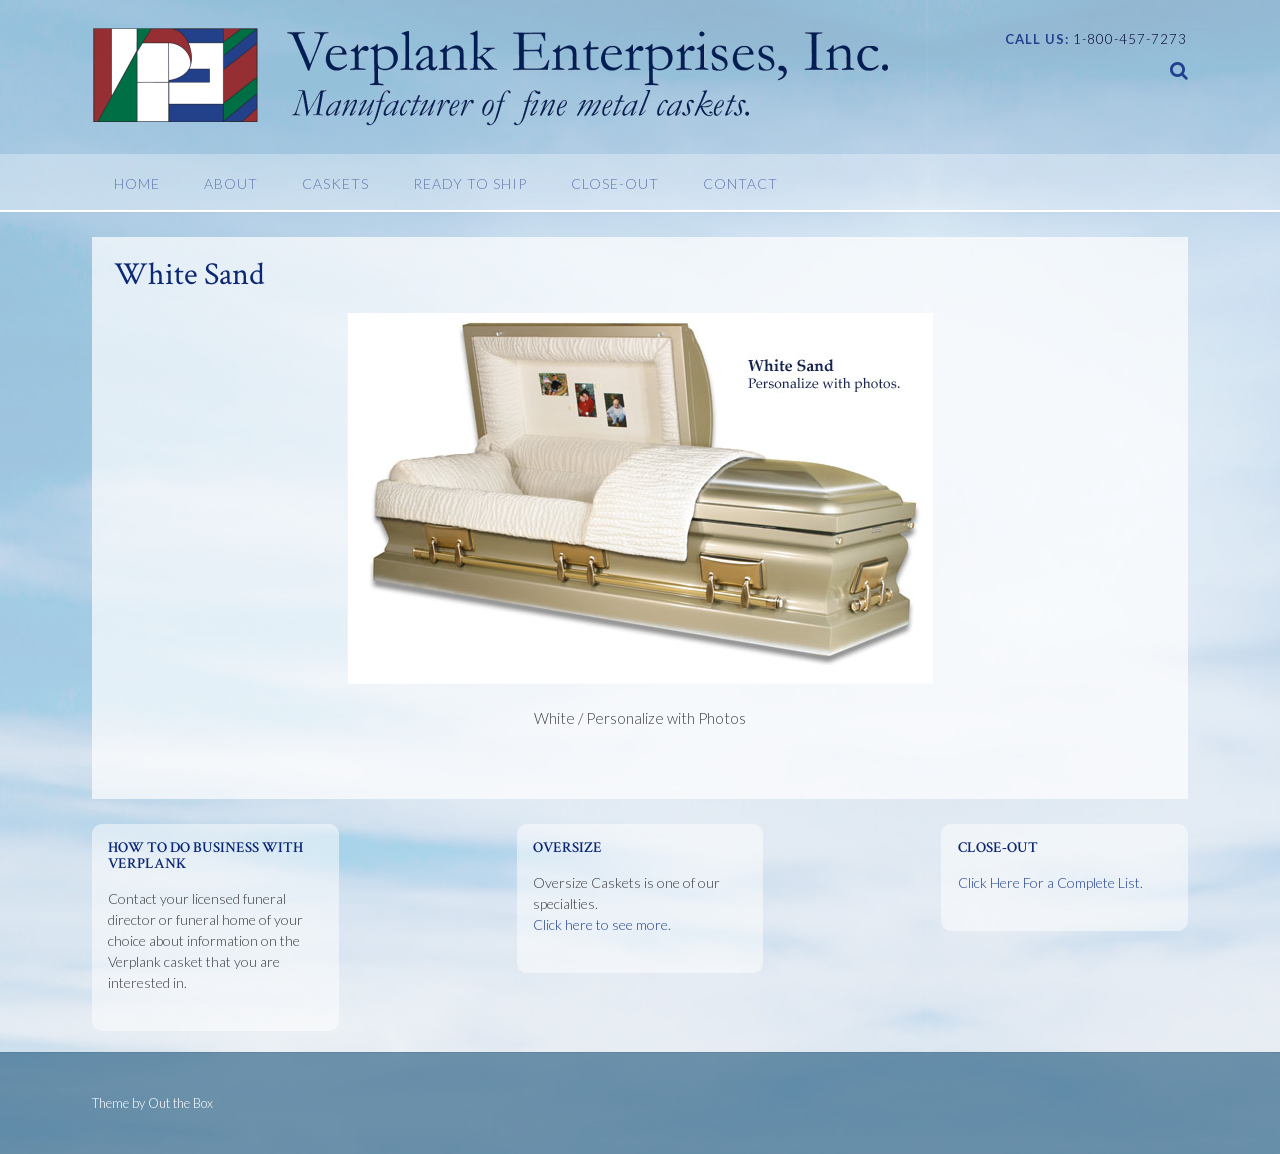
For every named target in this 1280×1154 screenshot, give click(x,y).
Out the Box (180, 1103)
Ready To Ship (470, 183)
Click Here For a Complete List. (1050, 882)
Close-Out (615, 183)
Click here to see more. (602, 924)
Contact (740, 183)
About (231, 183)
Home (137, 183)
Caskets (335, 183)
